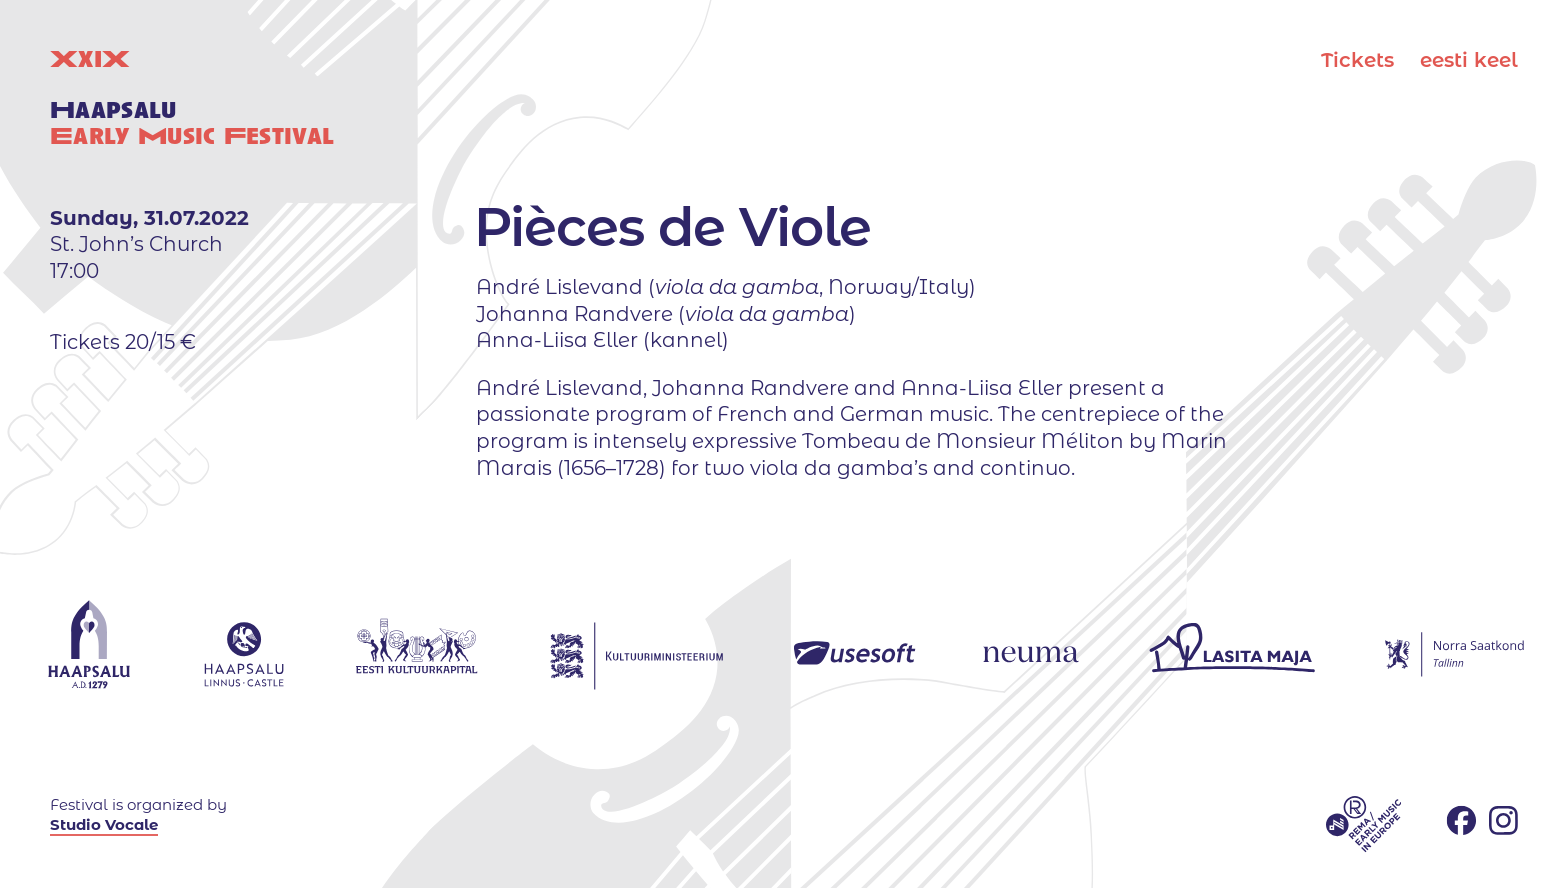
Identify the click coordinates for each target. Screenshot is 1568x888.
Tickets (1357, 60)
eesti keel (1469, 60)
